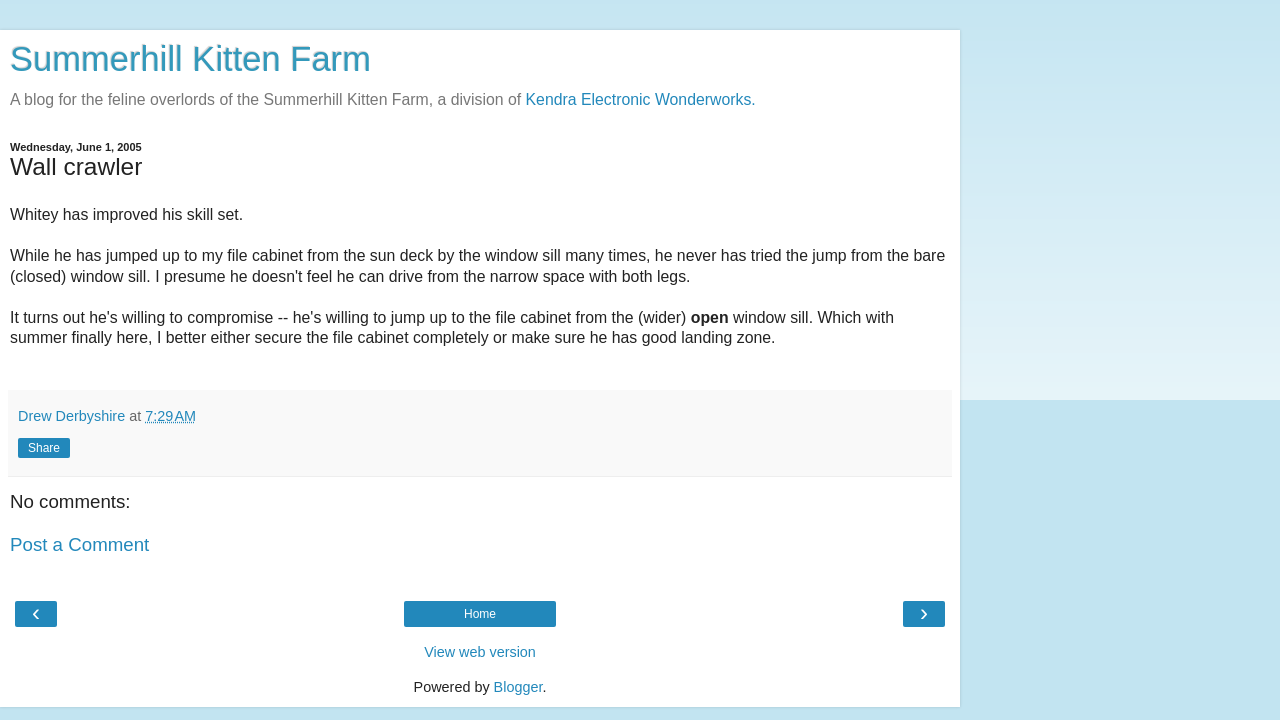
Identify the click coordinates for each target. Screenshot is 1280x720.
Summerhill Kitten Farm (190, 59)
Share (44, 448)
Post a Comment (79, 544)
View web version (480, 652)
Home (480, 614)
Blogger (518, 687)
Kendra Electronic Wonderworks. (641, 99)
